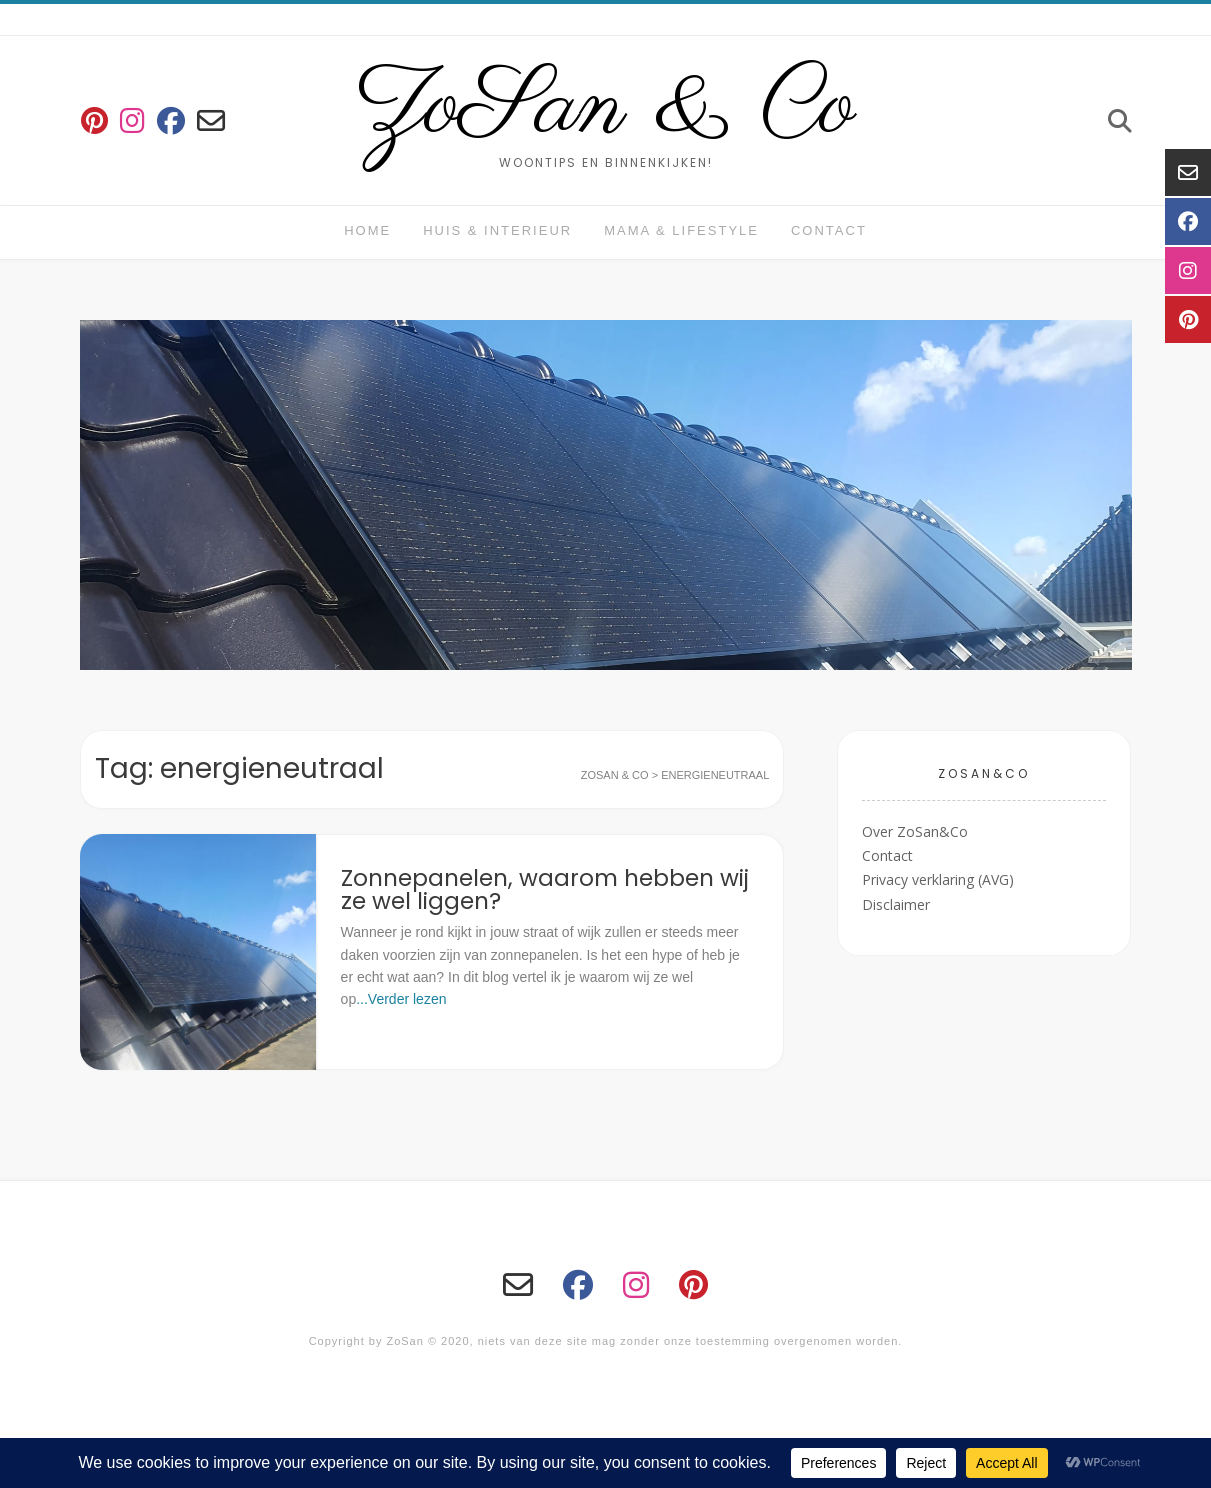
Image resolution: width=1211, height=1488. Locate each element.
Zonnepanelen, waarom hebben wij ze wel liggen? (545, 889)
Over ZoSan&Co (915, 831)
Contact (829, 230)
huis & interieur (497, 230)
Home (367, 230)
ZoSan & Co (605, 108)
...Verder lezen (401, 999)
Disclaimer (896, 904)
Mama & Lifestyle (681, 230)
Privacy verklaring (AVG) (938, 879)
